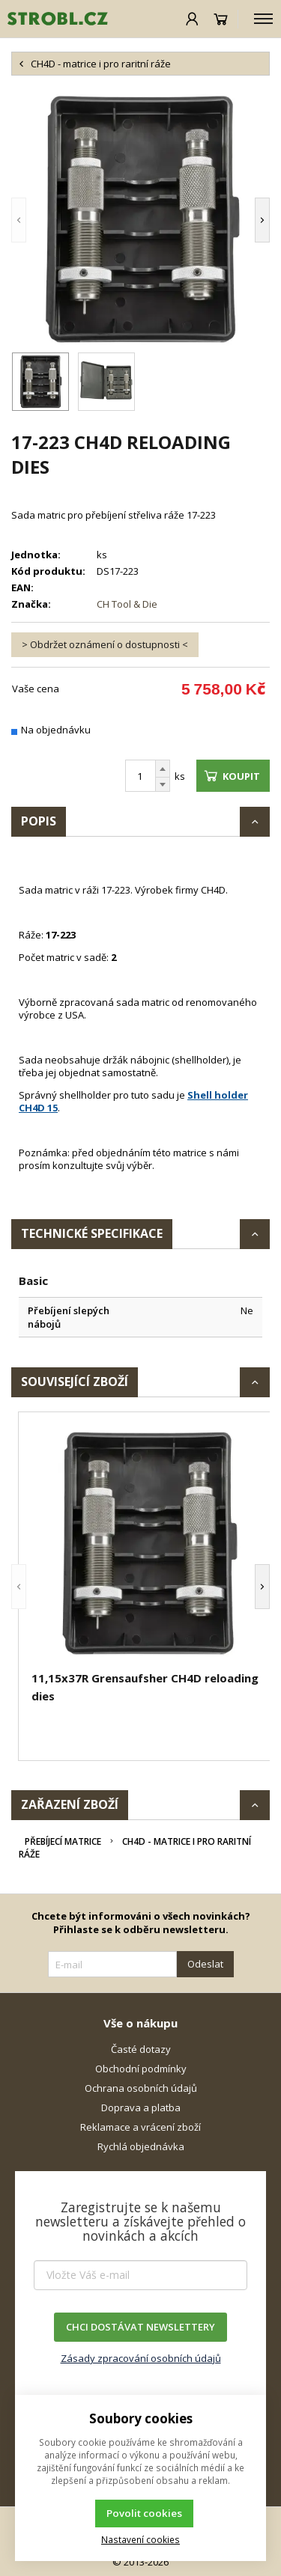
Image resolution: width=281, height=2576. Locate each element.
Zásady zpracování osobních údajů (141, 2358)
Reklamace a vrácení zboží (140, 2127)
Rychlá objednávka (140, 2146)
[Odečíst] (162, 785)
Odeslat (205, 1964)
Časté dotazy (141, 2049)
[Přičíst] (162, 769)
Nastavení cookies (140, 2539)
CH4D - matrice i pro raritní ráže (135, 1848)
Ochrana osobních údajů (141, 2088)
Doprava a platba (141, 2107)
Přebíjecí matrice (63, 1841)
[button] (18, 220)
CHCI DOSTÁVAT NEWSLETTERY (140, 2327)
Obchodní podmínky (141, 2068)
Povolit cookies (144, 2513)
